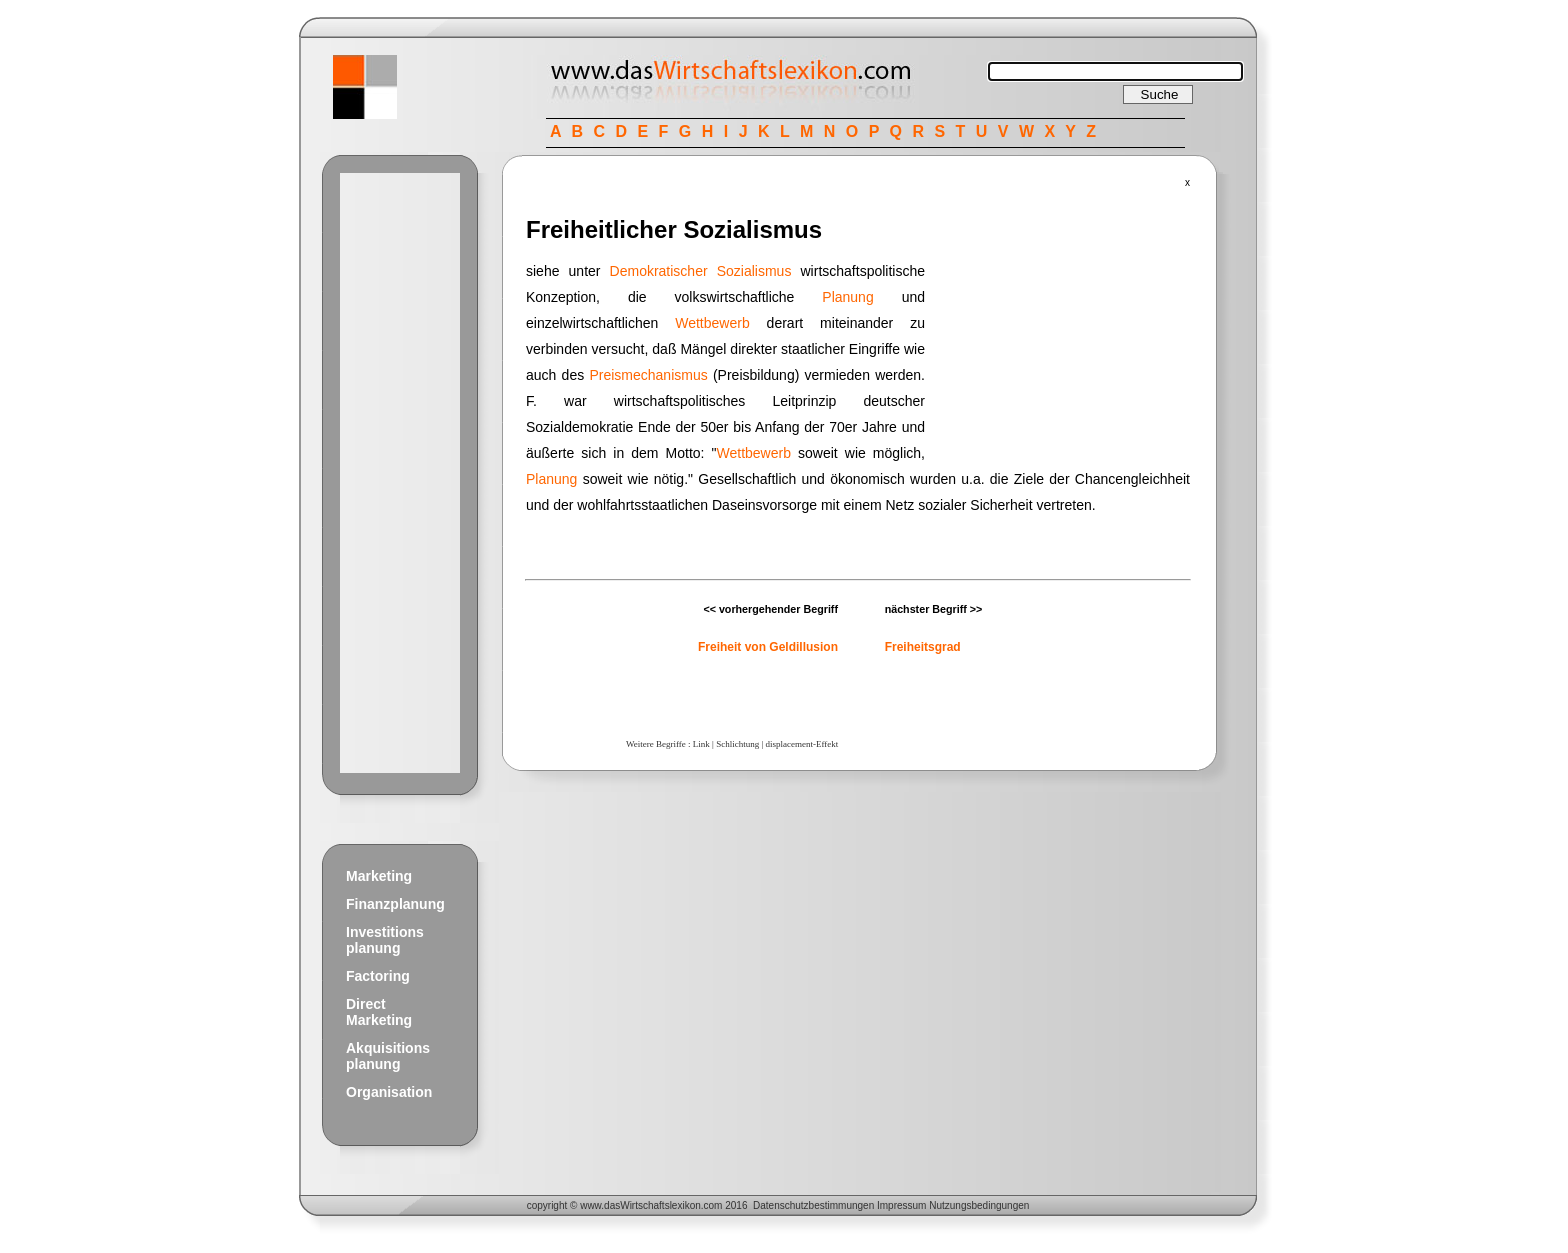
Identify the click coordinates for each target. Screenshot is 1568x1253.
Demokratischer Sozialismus (701, 271)
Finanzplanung (395, 904)
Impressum (901, 1205)
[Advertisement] (400, 473)
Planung (847, 297)
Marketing (379, 876)
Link (701, 744)
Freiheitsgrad (923, 647)
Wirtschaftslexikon (660, 1205)
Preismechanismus (648, 375)
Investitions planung (385, 940)
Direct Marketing (379, 1012)
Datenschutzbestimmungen (813, 1205)
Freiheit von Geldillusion (768, 647)
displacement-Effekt (801, 744)
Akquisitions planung (388, 1056)
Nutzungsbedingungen (979, 1205)
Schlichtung (737, 744)
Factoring (378, 976)
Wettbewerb (712, 323)
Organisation (389, 1092)
